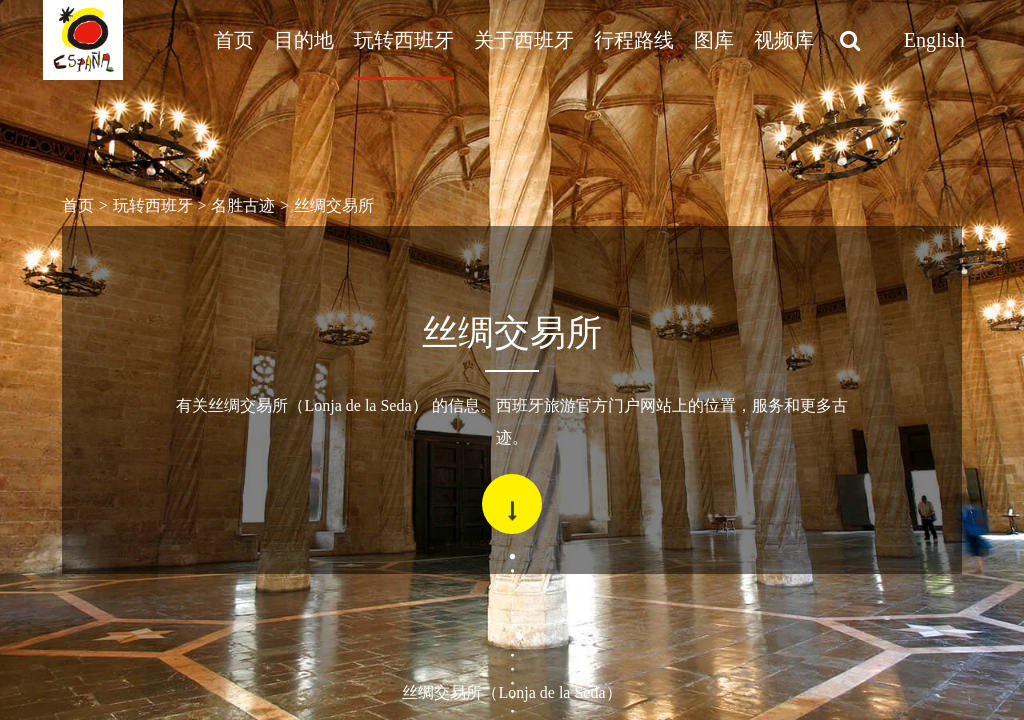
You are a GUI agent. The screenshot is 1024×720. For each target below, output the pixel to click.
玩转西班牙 (404, 40)
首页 (234, 40)
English (934, 40)
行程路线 (634, 40)
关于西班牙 (524, 40)
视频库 (784, 40)
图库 (714, 40)
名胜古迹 (243, 205)
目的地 (304, 40)
